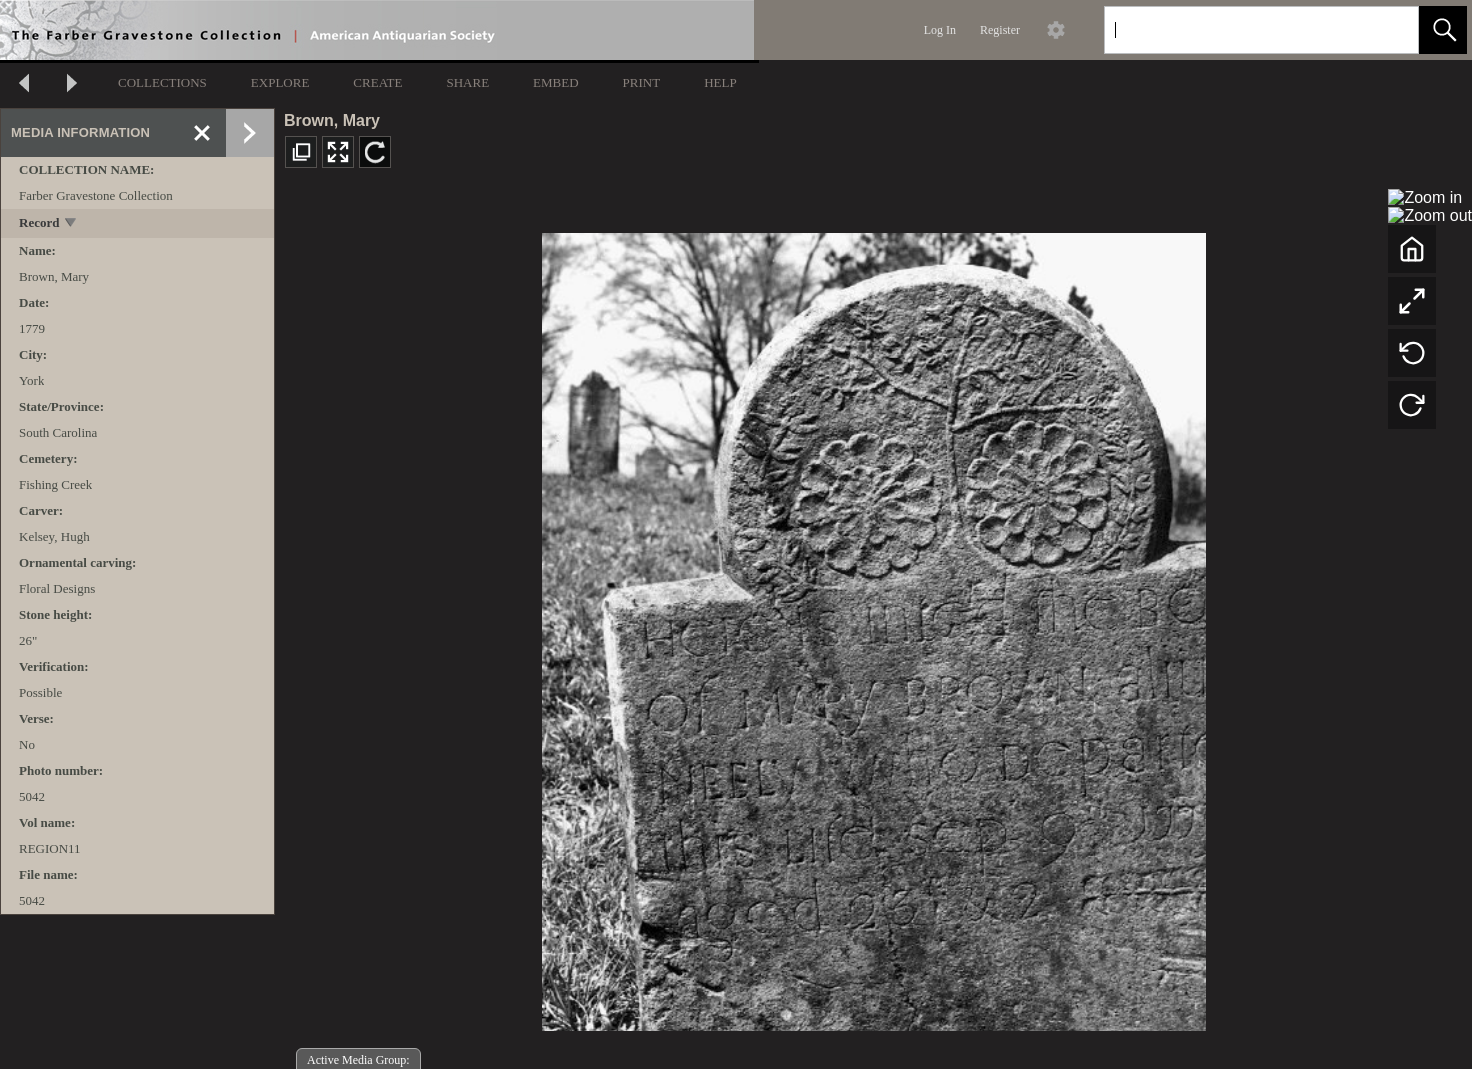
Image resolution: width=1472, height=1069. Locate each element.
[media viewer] (873, 626)
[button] (1443, 30)
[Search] (1238, 30)
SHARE (467, 82)
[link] (1387, 29)
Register (1000, 30)
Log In (940, 30)
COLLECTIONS (162, 82)
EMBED (556, 82)
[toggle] (71, 224)
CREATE (377, 82)
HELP (720, 82)
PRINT (642, 82)
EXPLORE (280, 82)
